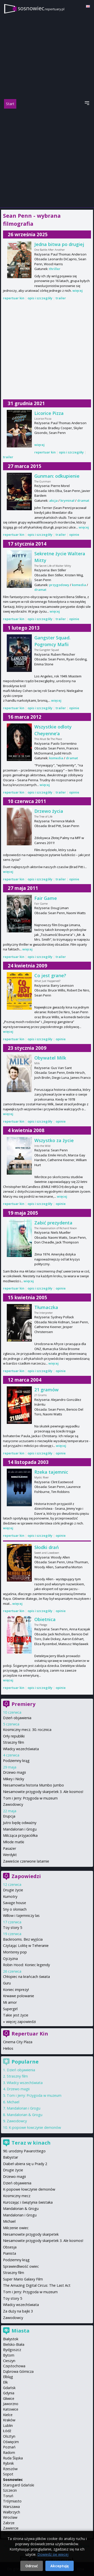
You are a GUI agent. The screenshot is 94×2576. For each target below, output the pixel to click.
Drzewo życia (48, 811)
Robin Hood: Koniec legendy (26, 1964)
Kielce (8, 2414)
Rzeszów (10, 2468)
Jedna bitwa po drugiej (59, 244)
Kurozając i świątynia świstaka (28, 2202)
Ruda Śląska (13, 2458)
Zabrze (9, 2522)
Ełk (5, 2382)
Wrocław (10, 2517)
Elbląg (8, 2376)
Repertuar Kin (30, 2033)
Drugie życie (13, 1890)
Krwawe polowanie (18, 1995)
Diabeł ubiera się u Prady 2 (25, 2163)
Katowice (10, 2409)
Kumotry (10, 1896)
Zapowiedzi (26, 1876)
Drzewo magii (14, 1772)
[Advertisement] (47, 158)
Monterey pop (15, 1952)
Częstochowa (14, 2366)
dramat (83, 500)
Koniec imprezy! (16, 1989)
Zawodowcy (13, 1804)
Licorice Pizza (49, 413)
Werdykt (10, 1854)
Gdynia (8, 2393)
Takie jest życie (15, 2015)
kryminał (67, 500)
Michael (13, 2102)
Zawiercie (11, 2528)
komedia (79, 585)
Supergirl (10, 2008)
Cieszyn (9, 2360)
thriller (54, 269)
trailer (61, 298)
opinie (74, 534)
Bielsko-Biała (13, 2344)
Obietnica (45, 1619)
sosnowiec (41, 8)
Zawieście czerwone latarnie (26, 1861)
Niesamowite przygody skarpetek (31, 2234)
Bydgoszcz (12, 2349)
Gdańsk (9, 2387)
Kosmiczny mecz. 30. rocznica (27, 1729)
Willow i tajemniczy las (21, 1915)
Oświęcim (11, 2441)
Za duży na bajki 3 (18, 2311)
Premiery (23, 1704)
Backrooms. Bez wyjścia (23, 1939)
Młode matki (13, 1842)
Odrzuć (31, 2565)
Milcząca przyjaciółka (20, 1835)
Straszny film (13, 1742)
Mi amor (10, 2002)
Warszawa (11, 2506)
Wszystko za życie (54, 1140)
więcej (77, 290)
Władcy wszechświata (21, 1748)
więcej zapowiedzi (21, 2021)
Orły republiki (14, 1736)
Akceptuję (59, 2565)
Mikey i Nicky (13, 1778)
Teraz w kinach (31, 2142)
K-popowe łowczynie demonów (35, 2127)
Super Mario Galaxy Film (23, 2279)
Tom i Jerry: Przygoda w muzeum (30, 1798)
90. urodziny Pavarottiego (24, 2151)
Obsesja (10, 2247)
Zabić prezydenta (53, 1223)
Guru (7, 1983)
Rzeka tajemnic (51, 1472)
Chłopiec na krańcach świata (26, 1976)
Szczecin (10, 2490)
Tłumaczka (46, 1307)
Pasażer (9, 1848)
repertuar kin (13, 298)
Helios (8, 2048)
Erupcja (9, 1816)
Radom (9, 2452)
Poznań (9, 2447)
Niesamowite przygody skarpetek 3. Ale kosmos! (43, 1791)
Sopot (8, 2474)
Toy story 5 (12, 1927)
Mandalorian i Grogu (20, 1829)
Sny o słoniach (15, 1909)
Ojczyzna (10, 1958)
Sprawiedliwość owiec (21, 2266)
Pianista (9, 2253)
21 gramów (46, 1390)
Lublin (8, 2425)
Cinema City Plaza (17, 2041)
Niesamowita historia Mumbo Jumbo (33, 1785)
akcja (53, 500)
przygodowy (59, 585)
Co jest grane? (50, 975)
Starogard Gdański (18, 2485)
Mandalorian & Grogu (24, 2114)
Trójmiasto (12, 2501)
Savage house (14, 1902)
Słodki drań (46, 1547)
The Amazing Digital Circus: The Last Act (36, 2285)
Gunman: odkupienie (56, 476)
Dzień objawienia (17, 1717)
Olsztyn (9, 2436)
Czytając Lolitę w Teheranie (26, 1945)
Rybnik (8, 2463)
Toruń (8, 2495)
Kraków (9, 2420)
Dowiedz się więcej (52, 2554)
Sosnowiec (13, 2479)
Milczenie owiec (16, 2227)
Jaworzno (10, 2403)
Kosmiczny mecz (16, 2195)
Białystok (10, 2339)
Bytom (8, 2355)
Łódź (7, 2430)
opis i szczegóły (40, 298)
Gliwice (8, 2398)
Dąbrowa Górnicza (18, 2371)
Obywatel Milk (50, 1058)
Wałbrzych (11, 2512)
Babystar (10, 2157)
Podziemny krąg (16, 1760)
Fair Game (45, 898)
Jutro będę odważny (19, 1822)
